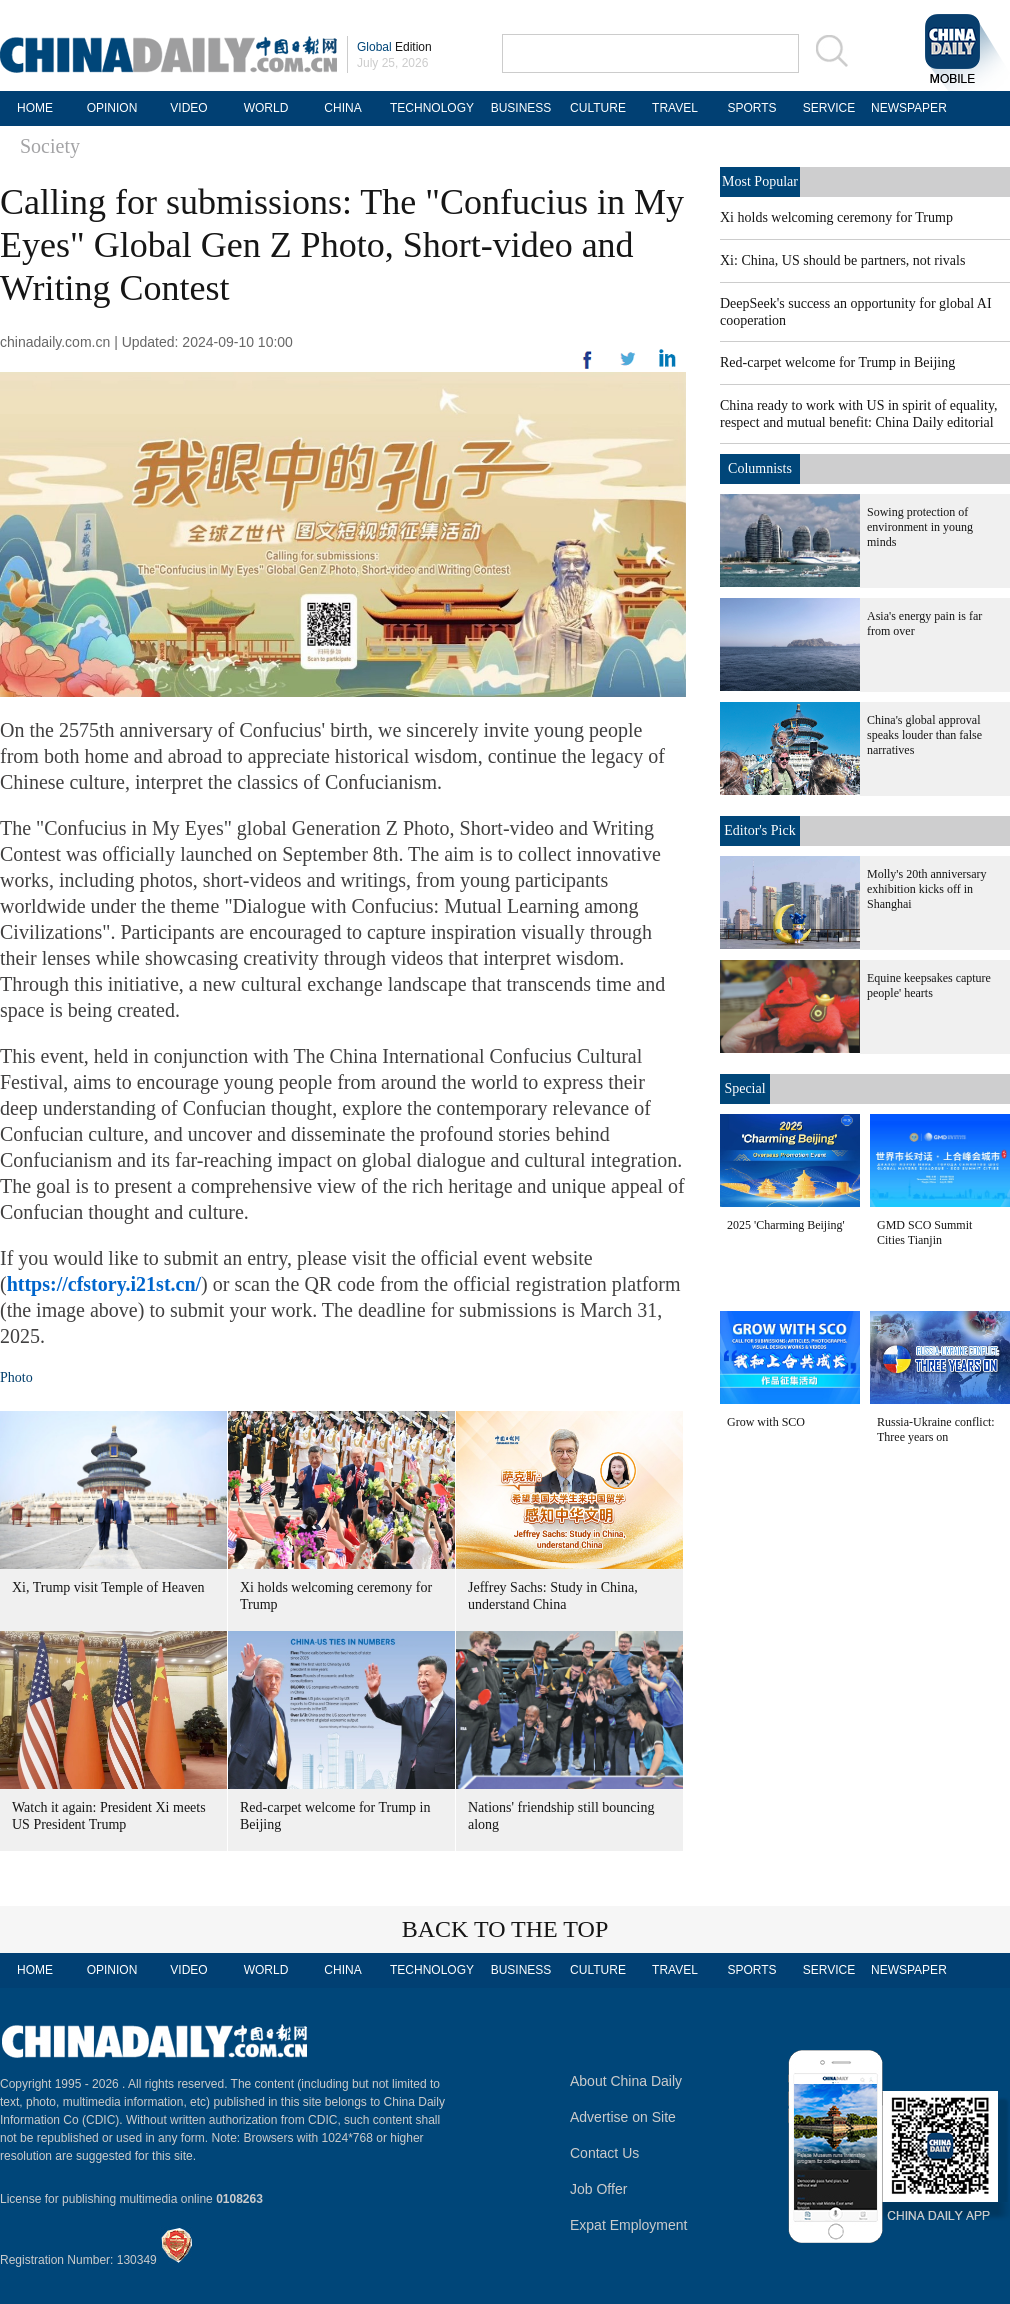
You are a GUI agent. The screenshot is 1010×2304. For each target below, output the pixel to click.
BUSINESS (521, 108)
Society (50, 146)
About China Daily (626, 2081)
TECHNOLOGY (432, 108)
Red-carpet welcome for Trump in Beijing (837, 362)
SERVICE (829, 108)
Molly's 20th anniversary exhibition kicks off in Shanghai (926, 889)
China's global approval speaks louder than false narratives (924, 735)
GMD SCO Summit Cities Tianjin (924, 1232)
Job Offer (598, 2189)
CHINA (342, 108)
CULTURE (598, 108)
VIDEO (188, 108)
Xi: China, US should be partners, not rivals (842, 260)
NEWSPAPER (906, 108)
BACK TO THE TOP (505, 1929)
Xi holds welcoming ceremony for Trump (836, 217)
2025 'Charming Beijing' (786, 1225)
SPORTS (751, 108)
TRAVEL (675, 108)
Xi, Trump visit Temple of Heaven (108, 1587)
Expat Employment (629, 2225)
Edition (394, 47)
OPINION (112, 108)
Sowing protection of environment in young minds (920, 527)
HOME (35, 108)
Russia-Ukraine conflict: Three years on (936, 1429)
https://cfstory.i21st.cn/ (104, 1284)
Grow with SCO (766, 1422)
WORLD (266, 108)
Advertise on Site (623, 2117)
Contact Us (604, 2153)
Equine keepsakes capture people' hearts (929, 985)
